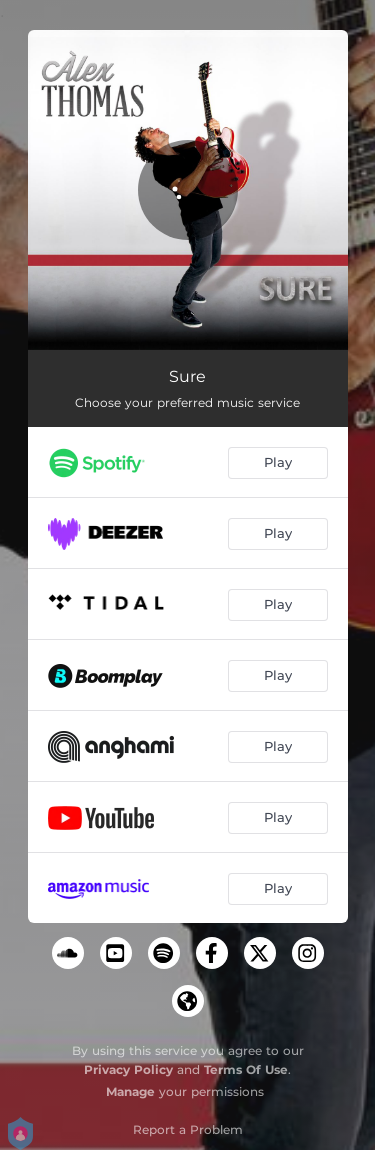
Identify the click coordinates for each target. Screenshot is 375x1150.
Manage (130, 1091)
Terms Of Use (246, 1069)
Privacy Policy (128, 1069)
